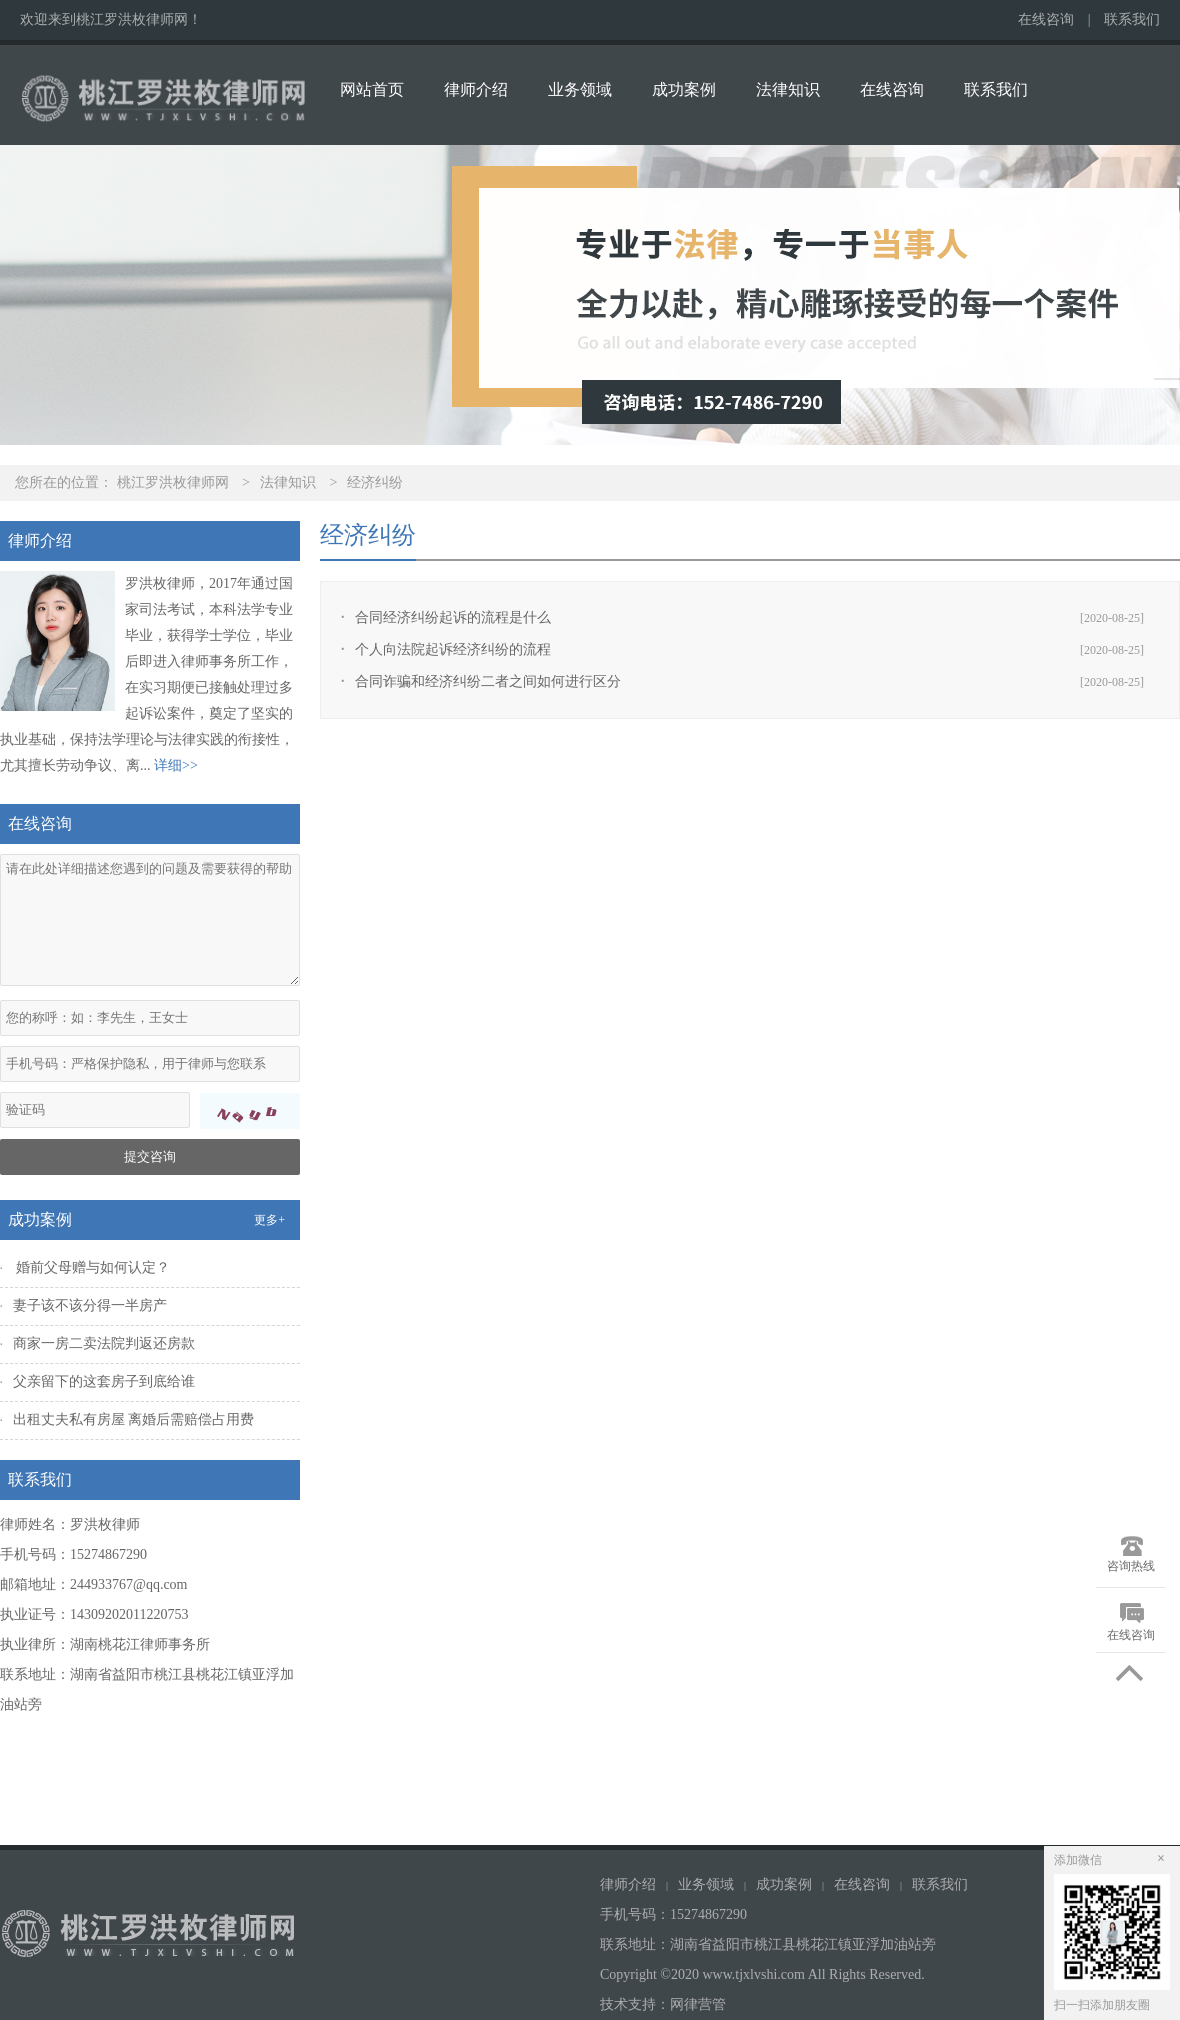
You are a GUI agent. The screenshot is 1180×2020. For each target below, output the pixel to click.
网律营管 (698, 2004)
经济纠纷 (375, 482)
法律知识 (788, 89)
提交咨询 (150, 1156)
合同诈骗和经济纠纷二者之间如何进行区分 (488, 681)
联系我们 (1132, 19)
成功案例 (684, 89)
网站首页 (372, 89)
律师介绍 (476, 89)
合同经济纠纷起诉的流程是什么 (453, 617)
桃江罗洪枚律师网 (173, 482)
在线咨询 (1046, 19)
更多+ (269, 1220)
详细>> (176, 765)
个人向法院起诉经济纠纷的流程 (453, 649)
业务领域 (580, 89)
